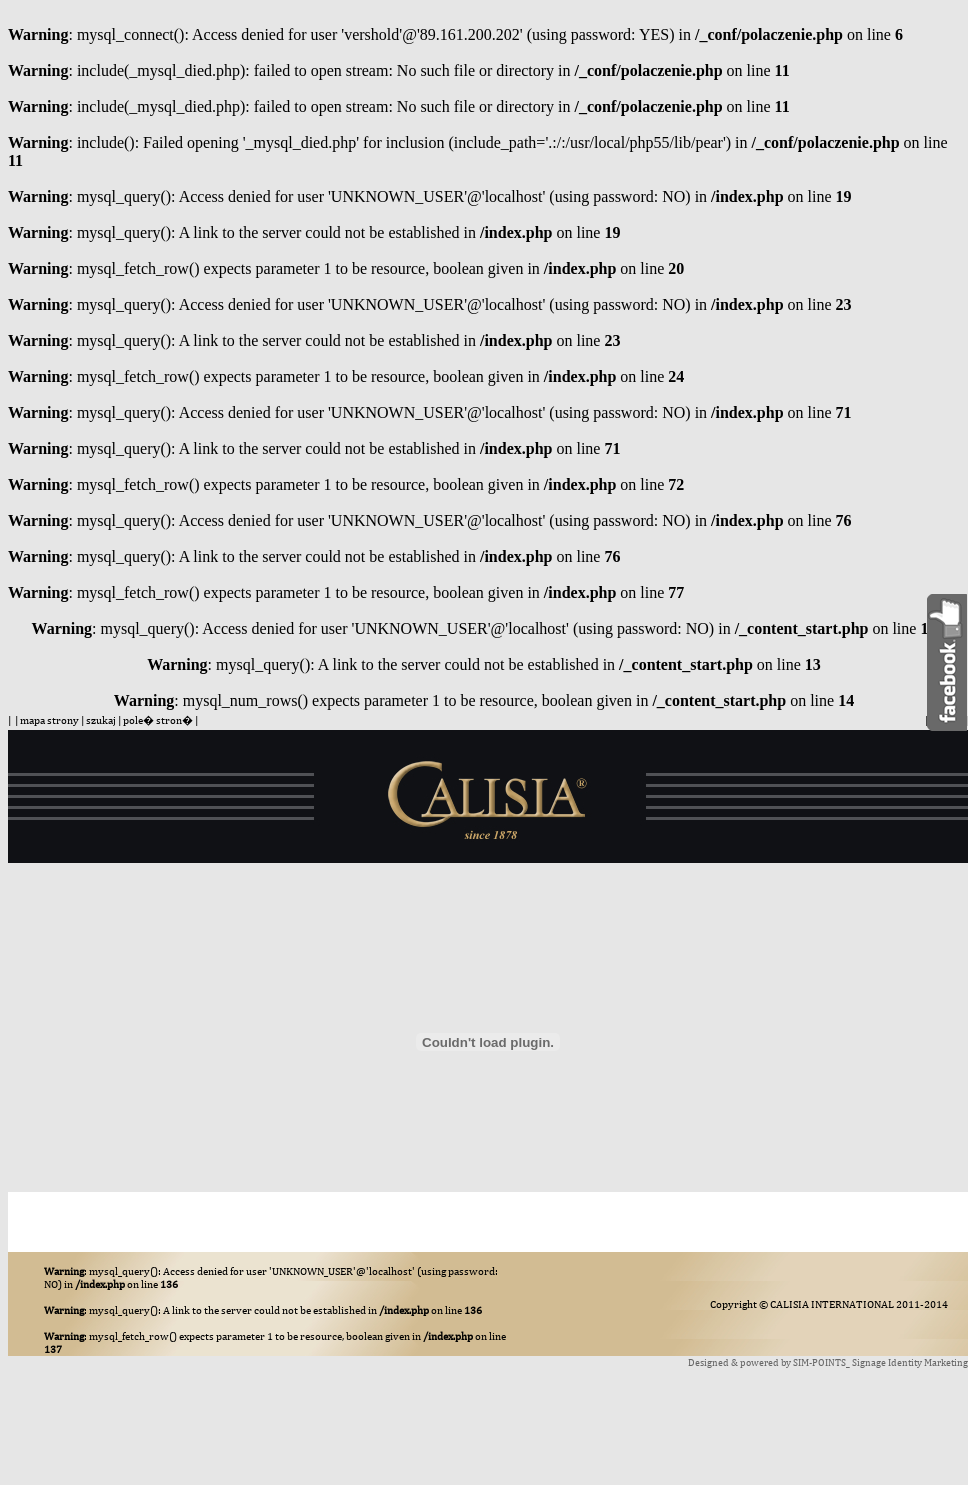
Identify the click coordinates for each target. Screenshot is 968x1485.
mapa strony (49, 720)
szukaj (101, 720)
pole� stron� (158, 720)
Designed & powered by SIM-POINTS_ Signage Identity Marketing (828, 1362)
